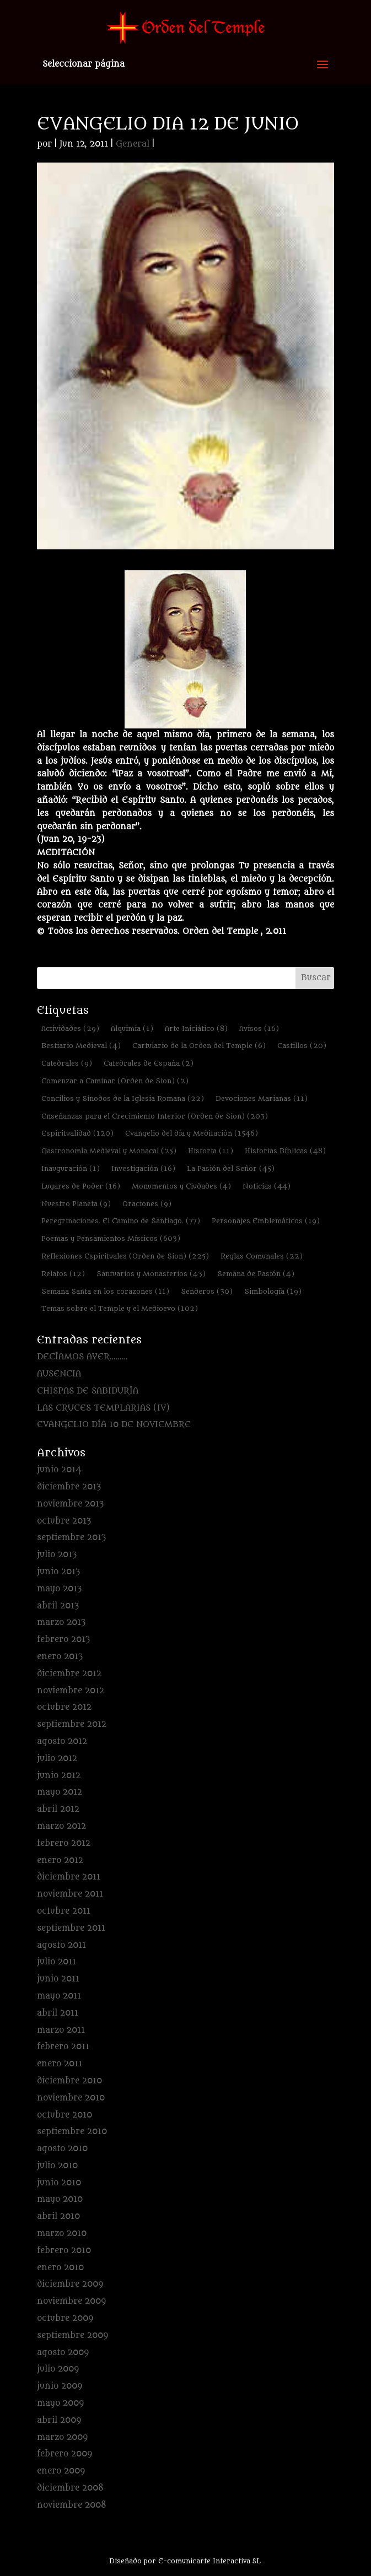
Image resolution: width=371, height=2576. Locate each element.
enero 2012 (60, 1860)
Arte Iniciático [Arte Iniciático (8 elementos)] (196, 1028)
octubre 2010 (64, 2115)
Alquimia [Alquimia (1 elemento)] (132, 1028)
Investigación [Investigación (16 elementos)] (143, 1168)
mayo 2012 (59, 1792)
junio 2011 (58, 1979)
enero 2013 (60, 1656)
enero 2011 (59, 2064)
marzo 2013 (61, 1622)
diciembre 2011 (68, 1877)
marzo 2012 (61, 1826)
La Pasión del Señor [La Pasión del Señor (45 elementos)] (231, 1168)
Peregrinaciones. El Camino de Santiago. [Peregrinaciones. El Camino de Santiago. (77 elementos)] (120, 1221)
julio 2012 (57, 1758)
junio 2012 (58, 1775)
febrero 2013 (63, 1639)
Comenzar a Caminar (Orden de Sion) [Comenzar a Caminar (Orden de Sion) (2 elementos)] (115, 1081)
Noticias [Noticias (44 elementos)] (267, 1186)
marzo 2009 (62, 2437)
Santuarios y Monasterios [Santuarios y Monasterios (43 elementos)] (151, 1274)
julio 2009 (58, 2369)
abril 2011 (57, 2013)
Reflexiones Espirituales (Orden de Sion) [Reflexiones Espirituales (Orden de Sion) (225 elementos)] (125, 1256)
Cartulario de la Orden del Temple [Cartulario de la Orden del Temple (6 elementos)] (199, 1045)
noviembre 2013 (70, 1504)
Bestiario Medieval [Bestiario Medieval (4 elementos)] (81, 1045)
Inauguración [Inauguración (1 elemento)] (70, 1168)
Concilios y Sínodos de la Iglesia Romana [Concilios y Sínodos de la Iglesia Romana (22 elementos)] (122, 1098)
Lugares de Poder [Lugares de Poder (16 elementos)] (80, 1186)
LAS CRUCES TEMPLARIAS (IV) (103, 1408)
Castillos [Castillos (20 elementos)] (301, 1045)
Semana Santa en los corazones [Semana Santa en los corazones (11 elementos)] (105, 1291)
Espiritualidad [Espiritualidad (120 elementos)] (77, 1133)
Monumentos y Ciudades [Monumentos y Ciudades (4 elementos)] (181, 1186)
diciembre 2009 (70, 2284)
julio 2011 (56, 1962)
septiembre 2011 (71, 1928)
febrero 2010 (64, 2250)
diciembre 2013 (69, 1487)
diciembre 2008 (70, 2488)
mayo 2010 (60, 2199)
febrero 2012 (63, 1843)
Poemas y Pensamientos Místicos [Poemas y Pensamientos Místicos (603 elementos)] (110, 1238)
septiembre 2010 (72, 2131)
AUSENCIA (59, 1374)
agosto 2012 (62, 1741)
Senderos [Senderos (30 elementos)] (207, 1291)
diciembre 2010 (69, 2081)
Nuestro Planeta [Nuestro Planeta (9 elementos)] (76, 1204)
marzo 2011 (61, 2030)
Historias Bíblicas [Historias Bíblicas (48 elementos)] (285, 1151)
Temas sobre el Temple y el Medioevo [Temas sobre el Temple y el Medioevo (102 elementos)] (119, 1308)
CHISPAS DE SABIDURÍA (87, 1391)
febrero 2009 (64, 2454)
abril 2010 (58, 2216)
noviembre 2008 (71, 2505)
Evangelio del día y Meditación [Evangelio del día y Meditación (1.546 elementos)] (191, 1133)
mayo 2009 (60, 2403)
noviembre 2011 (70, 1894)
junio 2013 (58, 1571)
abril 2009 (59, 2420)
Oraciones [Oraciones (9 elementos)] (146, 1204)
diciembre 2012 (69, 1673)
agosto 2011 (61, 1945)
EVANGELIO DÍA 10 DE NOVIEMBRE (114, 1424)
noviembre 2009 (71, 2301)
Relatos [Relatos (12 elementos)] (63, 1274)
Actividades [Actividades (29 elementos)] (70, 1028)
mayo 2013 (59, 1589)
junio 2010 (59, 2183)
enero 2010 (60, 2267)
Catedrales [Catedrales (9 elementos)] (66, 1063)
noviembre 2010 (71, 2098)
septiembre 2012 (71, 1724)
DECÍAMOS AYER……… (82, 1357)
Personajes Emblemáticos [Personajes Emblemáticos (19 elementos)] (266, 1221)
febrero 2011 (63, 2046)
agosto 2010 (62, 2148)
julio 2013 (57, 1554)
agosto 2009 (63, 2352)
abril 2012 (58, 1809)
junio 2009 (59, 2386)
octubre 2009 (65, 2318)
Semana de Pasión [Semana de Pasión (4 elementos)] (255, 1274)
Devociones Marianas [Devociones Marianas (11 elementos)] (262, 1098)
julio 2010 (57, 2165)
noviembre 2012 (70, 1690)
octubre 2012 (64, 1707)
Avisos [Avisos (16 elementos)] (259, 1028)
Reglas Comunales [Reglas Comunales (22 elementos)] (262, 1256)
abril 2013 (58, 1606)
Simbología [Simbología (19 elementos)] (273, 1291)
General (132, 144)
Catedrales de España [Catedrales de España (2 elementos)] (148, 1063)
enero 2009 (61, 2471)
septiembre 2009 (72, 2335)
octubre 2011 (63, 1911)
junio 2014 (59, 1470)
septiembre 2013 (71, 1537)
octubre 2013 (64, 1521)
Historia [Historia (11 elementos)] (210, 1151)
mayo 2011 (59, 1996)
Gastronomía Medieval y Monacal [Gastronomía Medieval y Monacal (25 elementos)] (108, 1151)
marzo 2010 (62, 2233)
